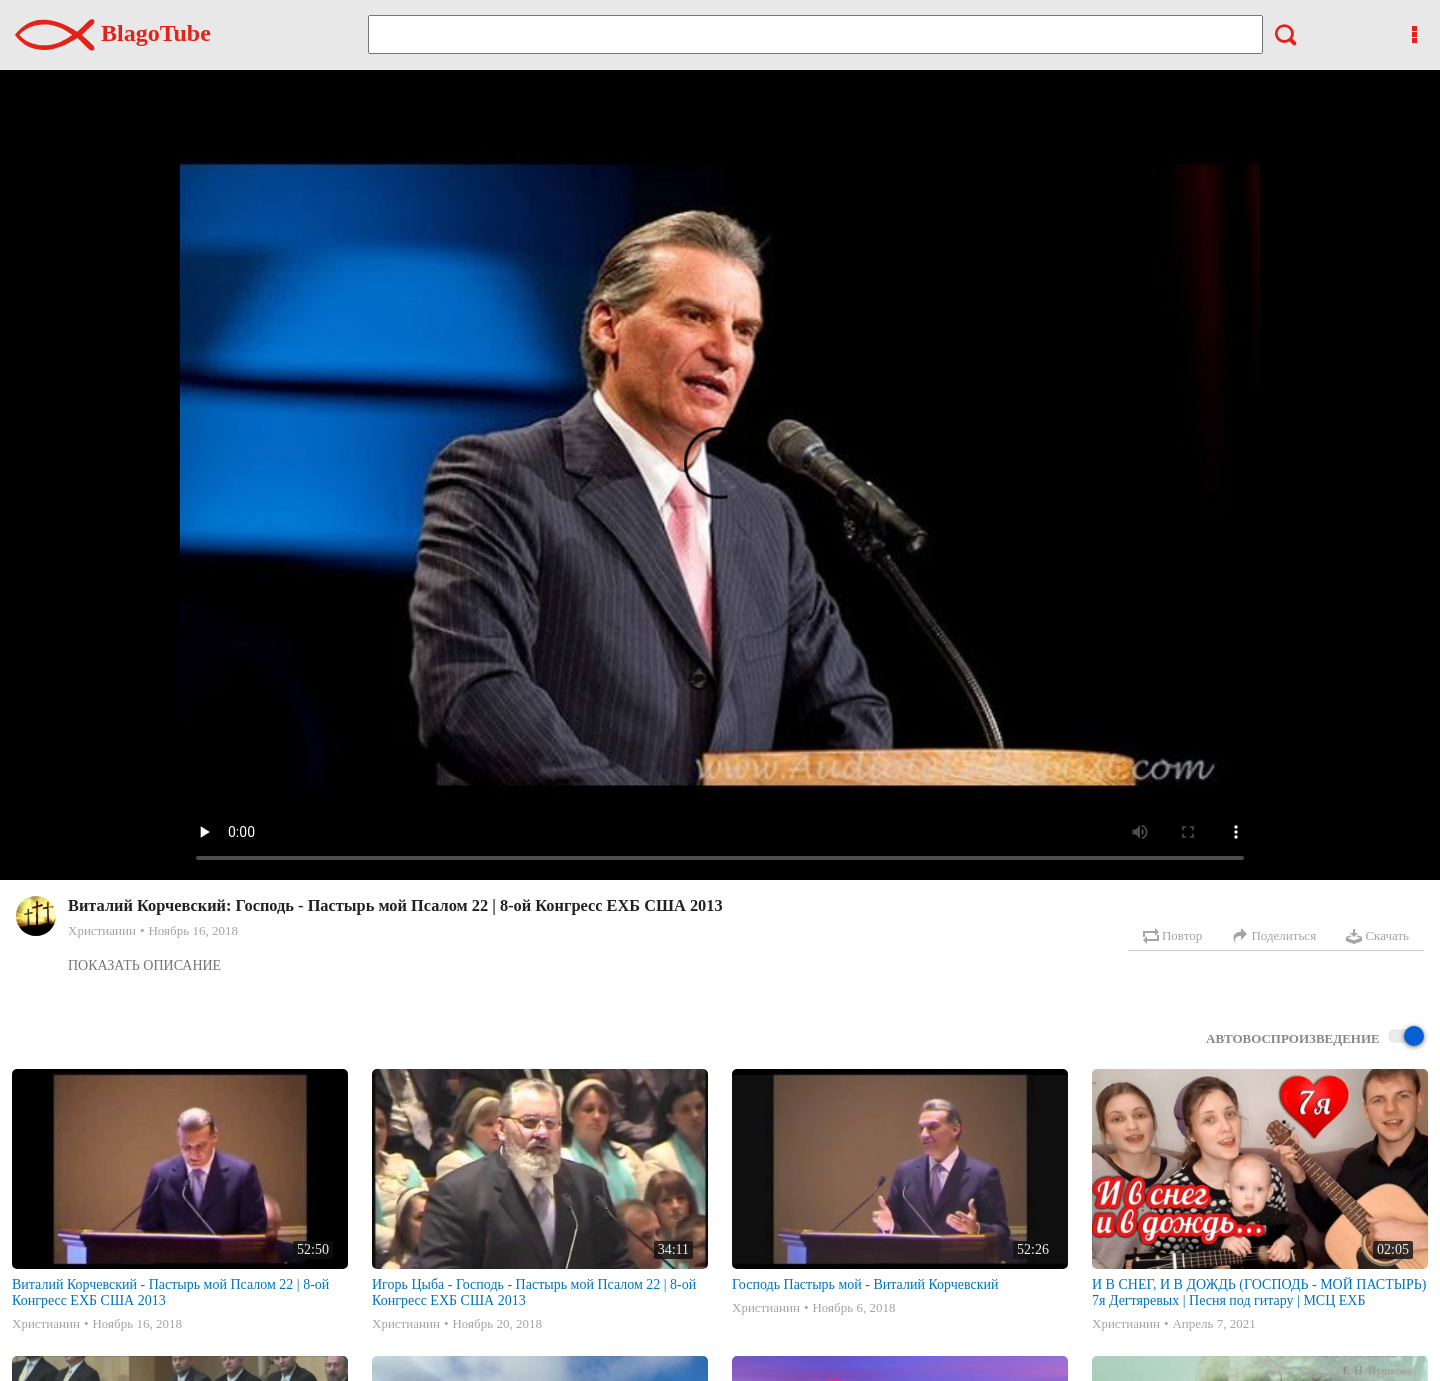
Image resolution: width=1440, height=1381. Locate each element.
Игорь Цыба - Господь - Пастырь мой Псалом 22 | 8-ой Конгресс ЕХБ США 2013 (534, 1292)
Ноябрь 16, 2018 (192, 930)
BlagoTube (113, 33)
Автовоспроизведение (1315, 1037)
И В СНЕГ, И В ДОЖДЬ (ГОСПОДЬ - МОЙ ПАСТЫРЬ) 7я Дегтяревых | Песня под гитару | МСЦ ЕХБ (1259, 1292)
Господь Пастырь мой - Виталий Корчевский (865, 1284)
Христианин (102, 930)
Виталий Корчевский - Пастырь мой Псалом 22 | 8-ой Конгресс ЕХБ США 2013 (170, 1292)
